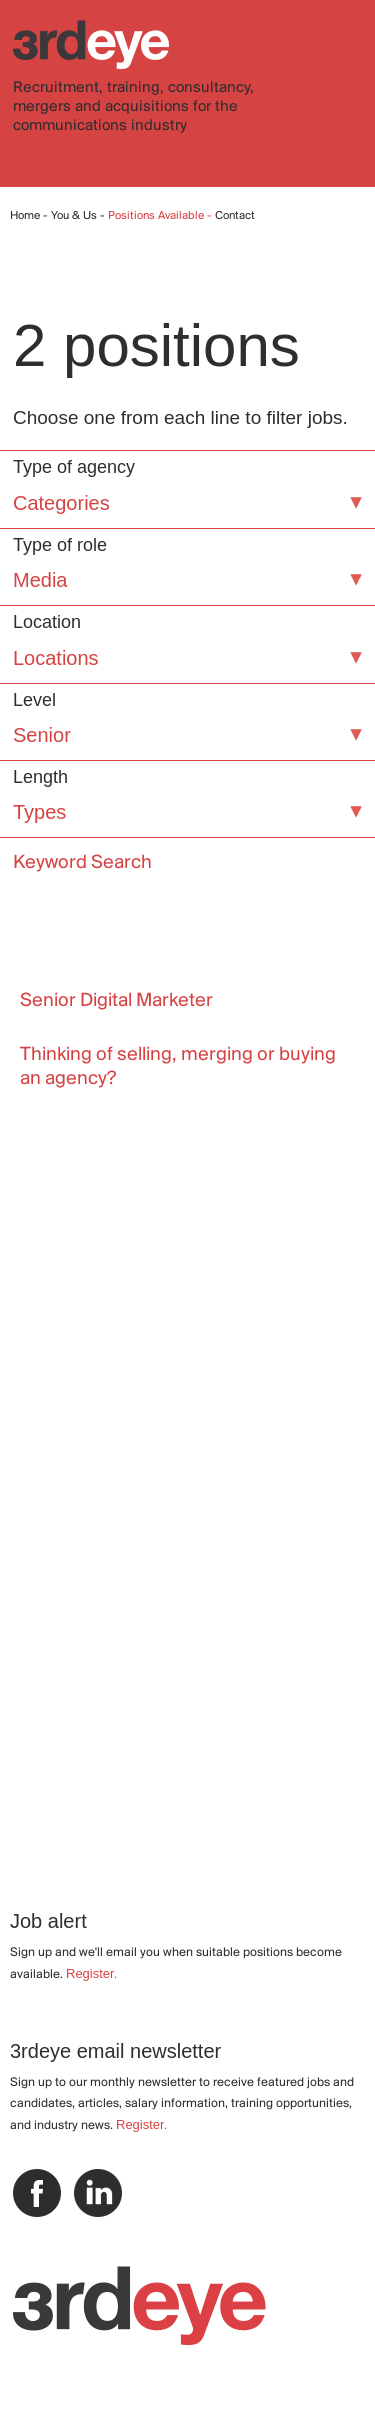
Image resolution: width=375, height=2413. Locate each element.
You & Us (74, 216)
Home (25, 216)
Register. (91, 1973)
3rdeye (91, 44)
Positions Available (157, 216)
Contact (235, 216)
